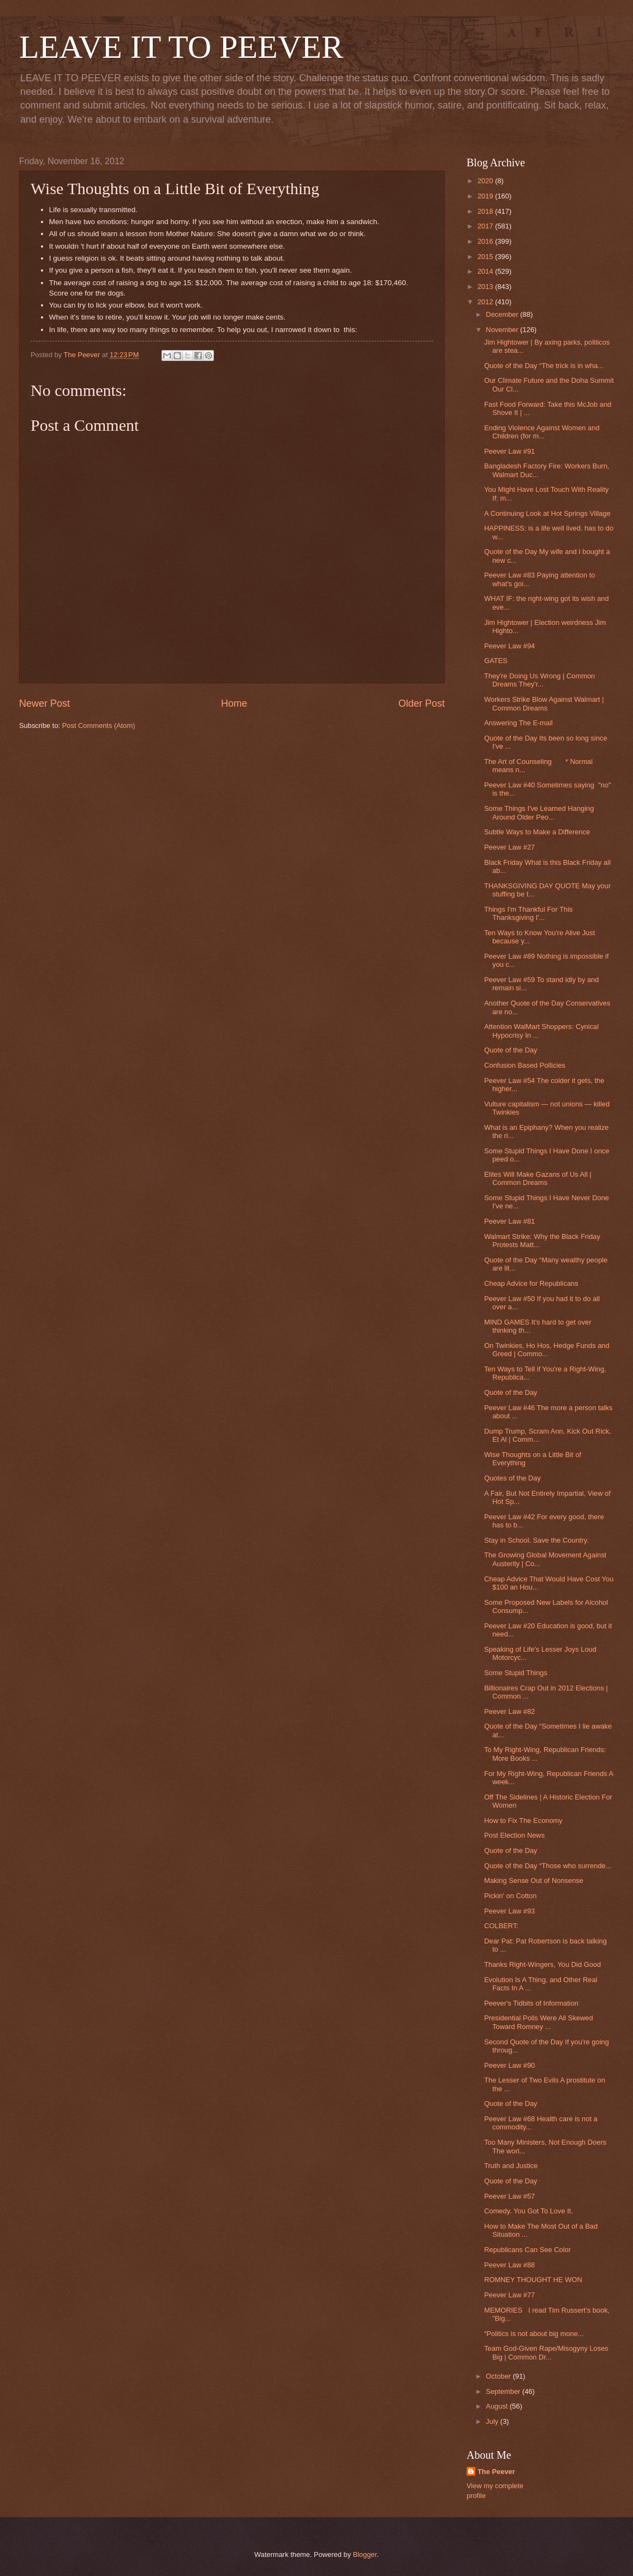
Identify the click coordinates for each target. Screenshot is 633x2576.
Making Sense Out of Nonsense (533, 1880)
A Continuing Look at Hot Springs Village (547, 513)
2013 (486, 286)
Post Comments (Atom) (98, 725)
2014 (486, 271)
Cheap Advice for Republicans (531, 1283)
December (503, 314)
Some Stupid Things (515, 1673)
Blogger (365, 2554)
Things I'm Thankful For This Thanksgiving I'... (528, 913)
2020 (486, 181)
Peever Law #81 (509, 1221)
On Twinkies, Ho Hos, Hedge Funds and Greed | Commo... (547, 1349)
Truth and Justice (511, 2166)
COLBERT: (501, 1926)
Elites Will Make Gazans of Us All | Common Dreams (538, 1178)
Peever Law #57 (509, 2196)
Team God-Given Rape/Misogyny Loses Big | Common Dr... (546, 2352)
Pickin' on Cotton (510, 1896)
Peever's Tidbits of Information (531, 2003)
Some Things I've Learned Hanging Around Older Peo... (539, 812)
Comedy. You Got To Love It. (528, 2211)
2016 (486, 241)
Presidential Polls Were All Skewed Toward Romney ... (538, 2022)
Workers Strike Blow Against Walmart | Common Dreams (544, 703)
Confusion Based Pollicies (524, 1065)
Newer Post (44, 703)
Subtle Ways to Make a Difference (537, 832)
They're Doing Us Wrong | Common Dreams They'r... (539, 680)
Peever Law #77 (509, 2295)
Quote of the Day (510, 1050)
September (504, 2391)
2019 (486, 196)
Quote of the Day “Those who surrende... (547, 1866)
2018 (486, 211)
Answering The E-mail (518, 723)
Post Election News (514, 1835)
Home (234, 703)
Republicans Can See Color (527, 2250)
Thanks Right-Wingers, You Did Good (542, 1964)
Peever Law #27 (509, 847)
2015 (486, 256)
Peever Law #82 (509, 1711)
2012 (486, 302)
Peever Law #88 (509, 2265)
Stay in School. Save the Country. (536, 1540)
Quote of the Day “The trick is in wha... (544, 366)
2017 (486, 226)
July (493, 2421)
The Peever (496, 2471)
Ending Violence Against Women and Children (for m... (541, 432)
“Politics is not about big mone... (534, 2334)
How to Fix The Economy (523, 1820)
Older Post (421, 703)
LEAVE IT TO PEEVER (181, 47)
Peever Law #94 (509, 646)
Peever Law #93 (509, 1911)
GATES (495, 661)
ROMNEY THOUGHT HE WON (533, 2280)
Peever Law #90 (509, 2065)
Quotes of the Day (512, 1478)
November (503, 330)
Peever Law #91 (509, 451)
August (498, 2406)
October (499, 2376)
